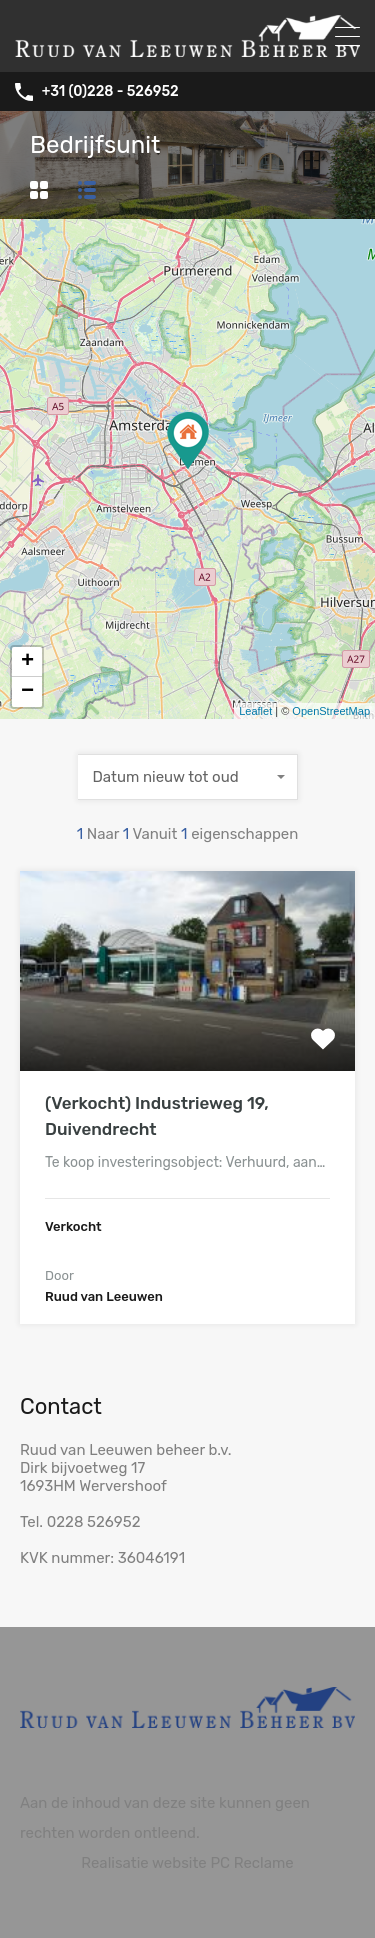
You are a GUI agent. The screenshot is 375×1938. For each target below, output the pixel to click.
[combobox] (188, 777)
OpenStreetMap (331, 711)
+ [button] (27, 662)
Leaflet (255, 711)
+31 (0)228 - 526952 (110, 92)
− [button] (27, 692)
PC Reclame (251, 1863)
